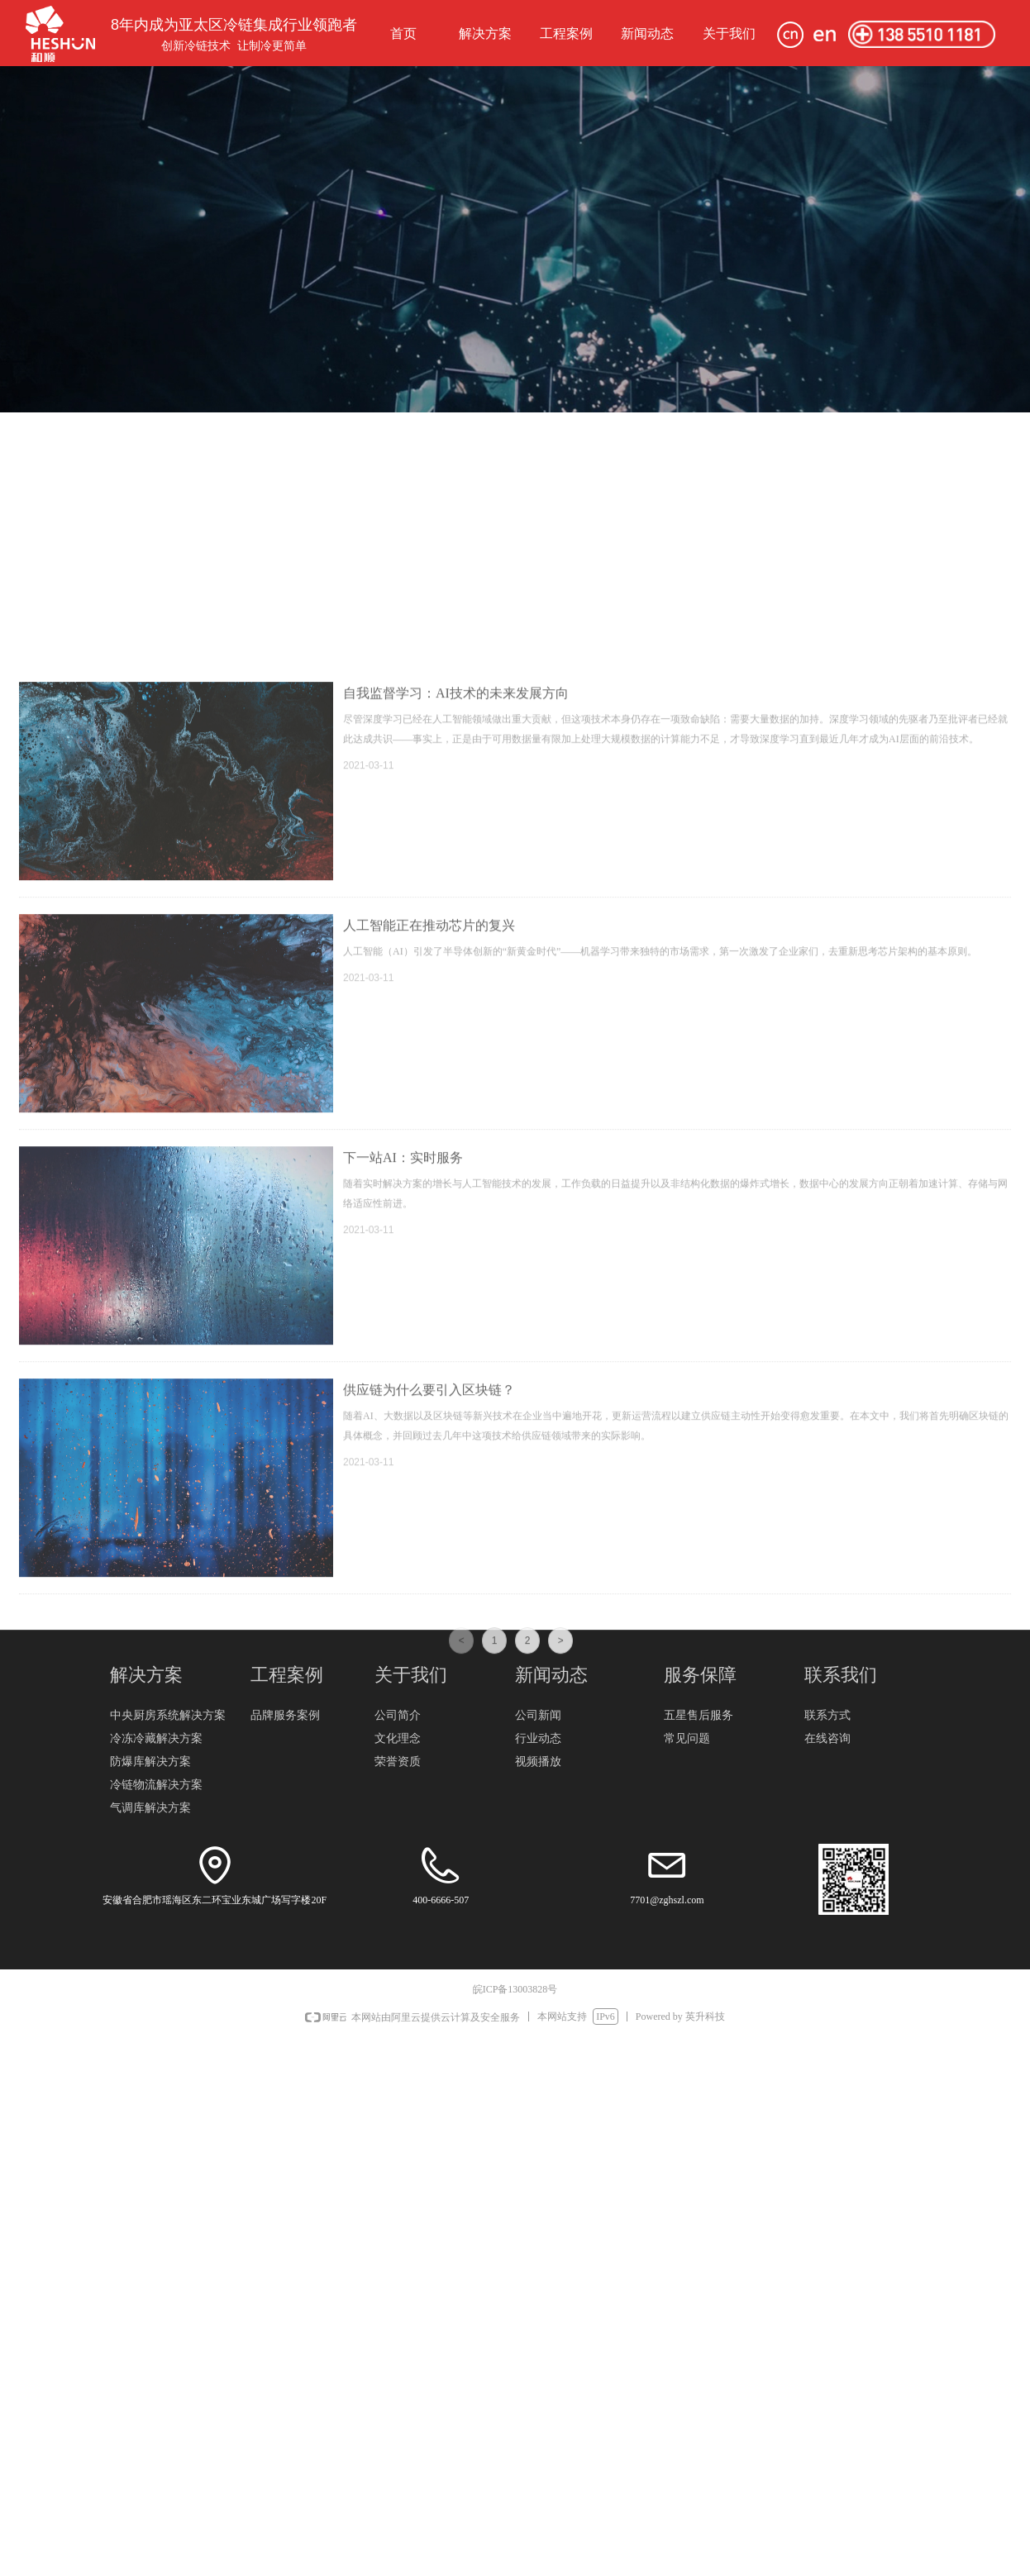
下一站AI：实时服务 (403, 1593)
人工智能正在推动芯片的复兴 (429, 1361)
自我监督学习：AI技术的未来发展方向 (456, 1128)
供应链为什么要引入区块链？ (429, 1825)
